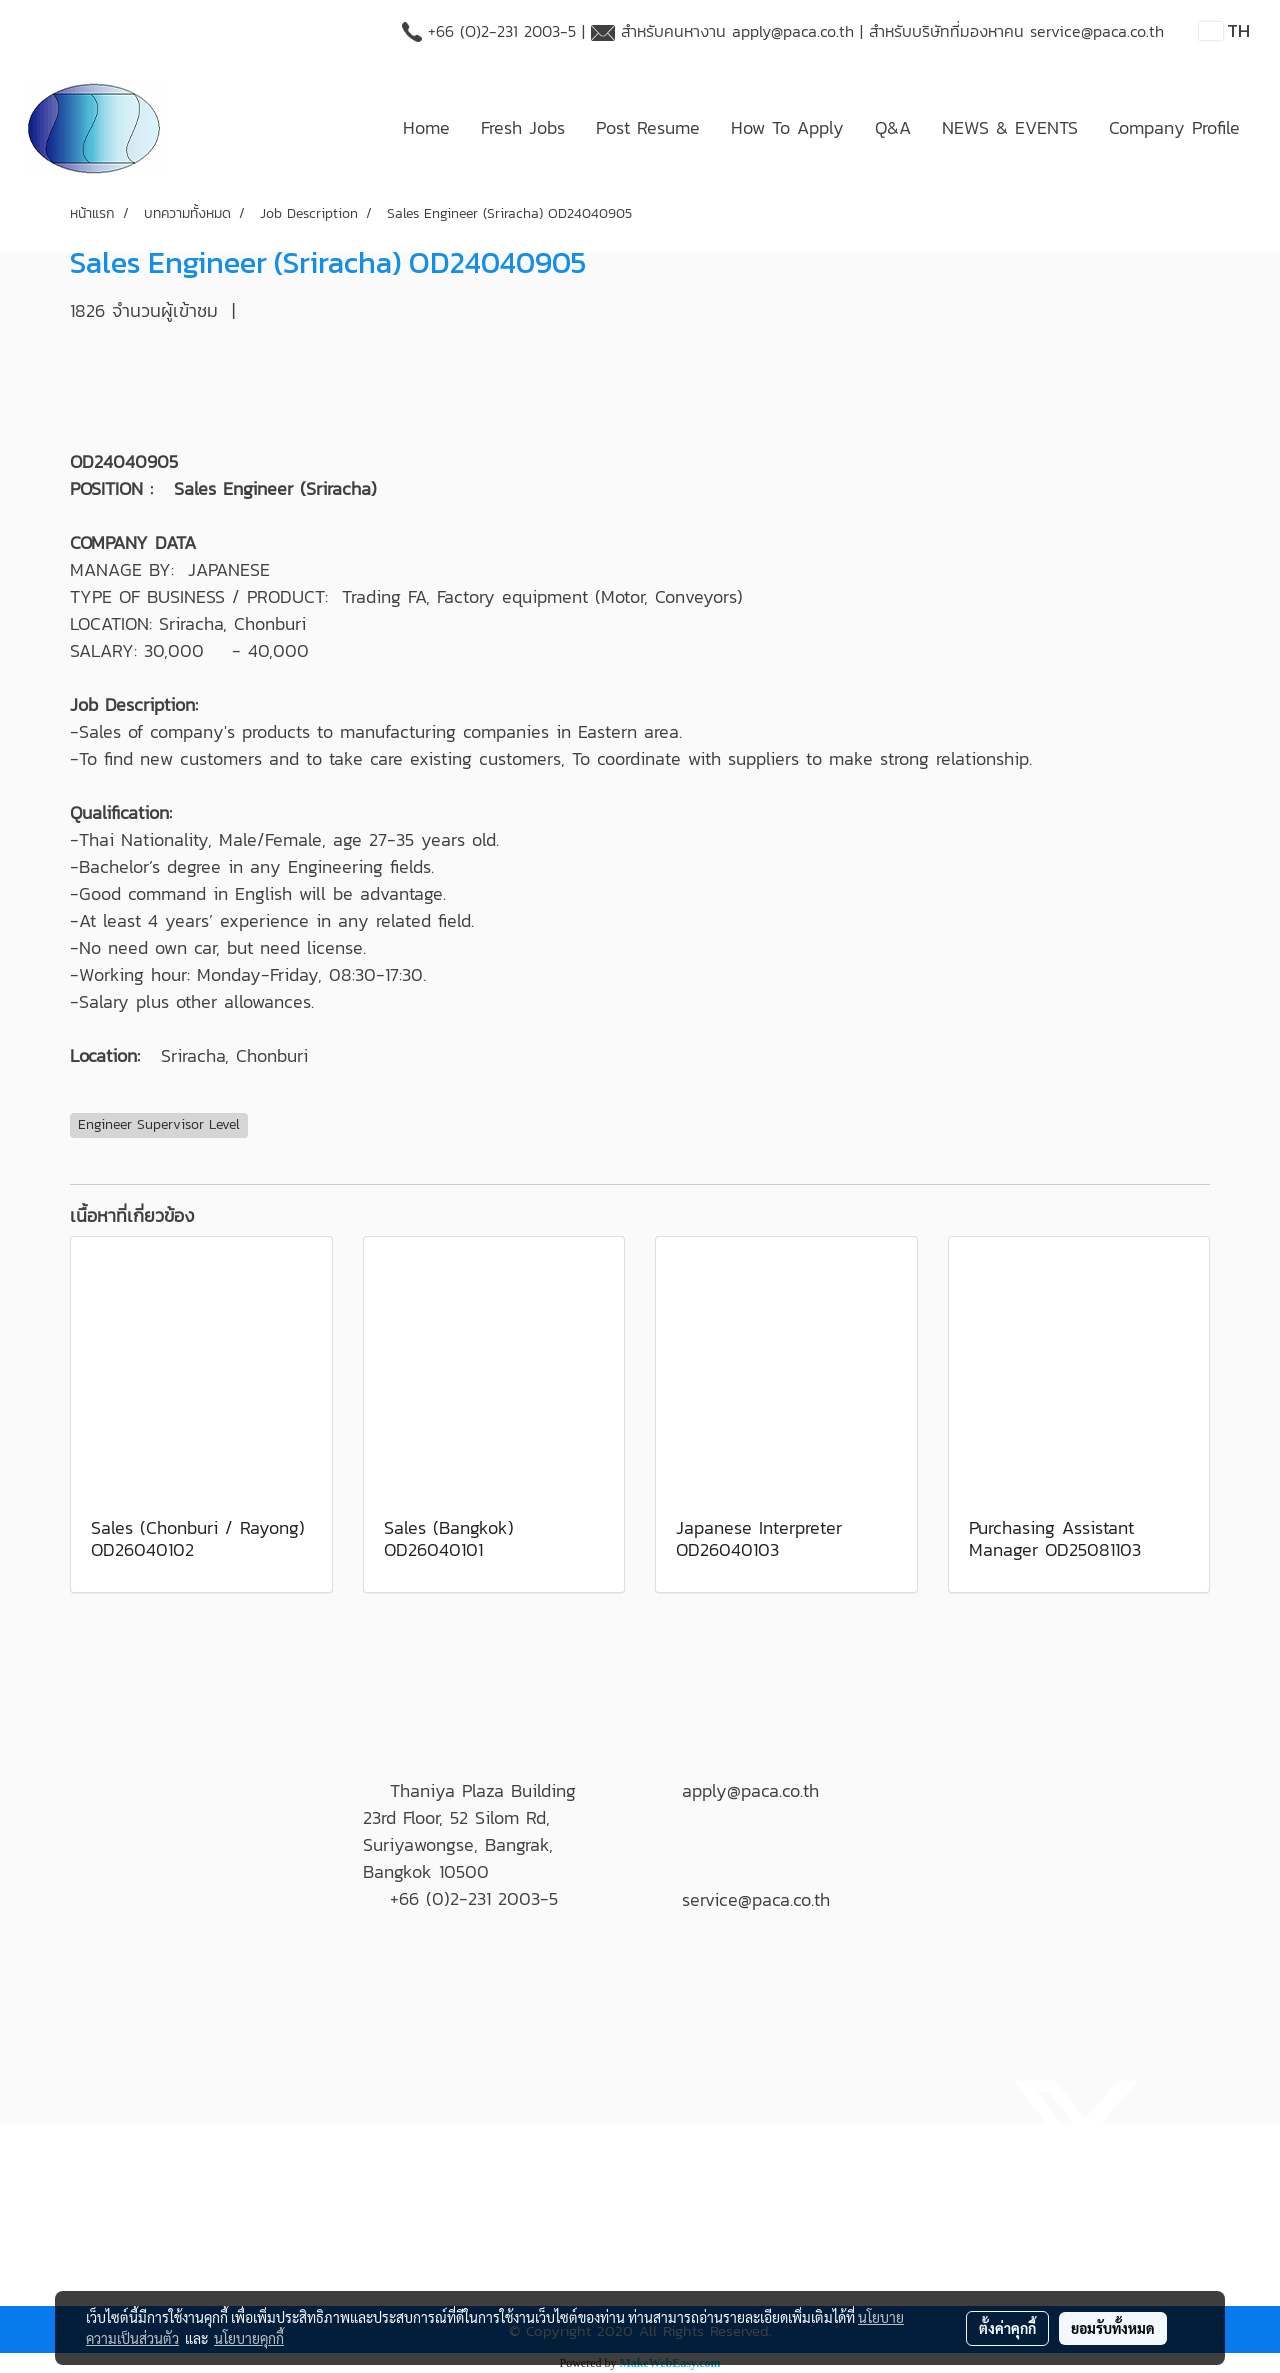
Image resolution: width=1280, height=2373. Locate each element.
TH (1224, 30)
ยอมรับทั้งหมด (1113, 2328)
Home (426, 127)
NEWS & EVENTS (1010, 127)
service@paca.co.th (1097, 31)
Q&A (893, 127)
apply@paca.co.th (793, 31)
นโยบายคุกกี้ (249, 2338)
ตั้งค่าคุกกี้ (1007, 2328)
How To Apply (787, 127)
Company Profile (1174, 127)
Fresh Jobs (523, 127)
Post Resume (648, 127)
